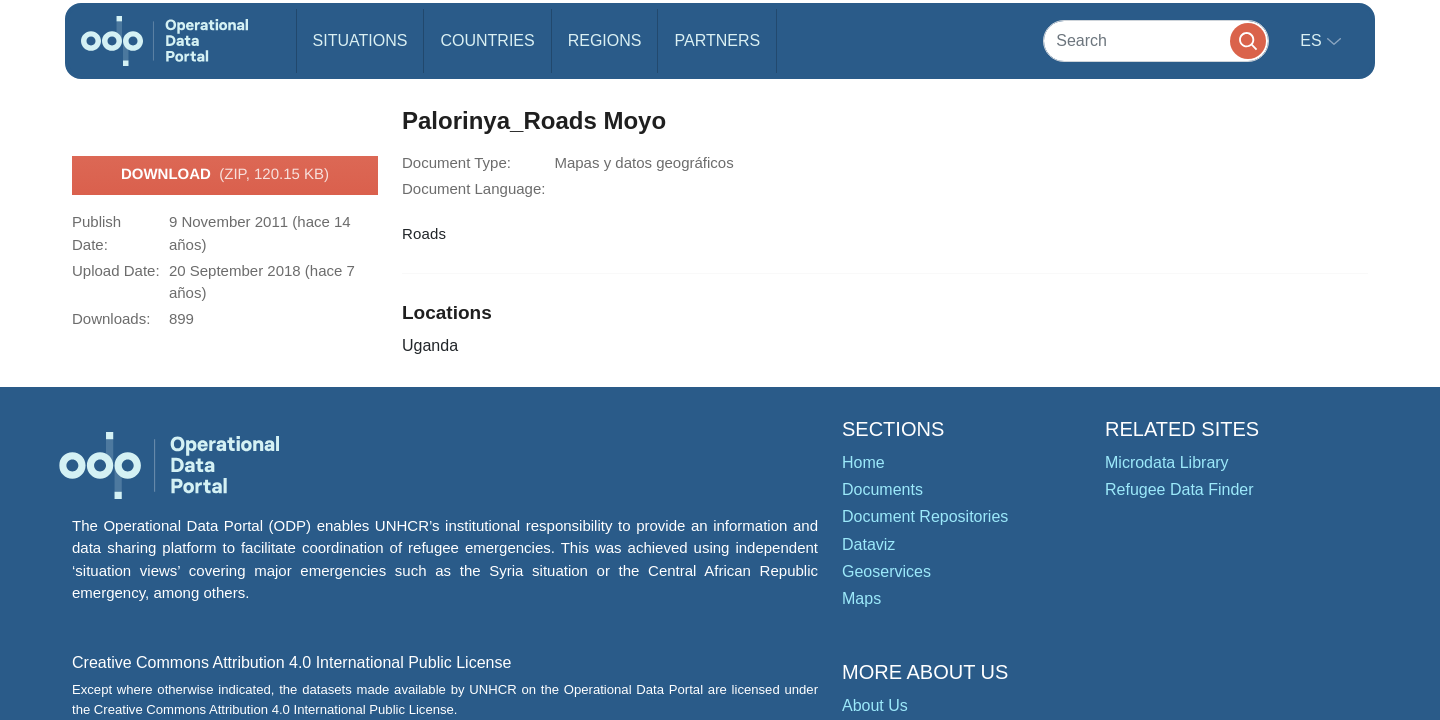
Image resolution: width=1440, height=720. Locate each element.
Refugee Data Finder (1179, 489)
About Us (875, 705)
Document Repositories (925, 516)
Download (225, 175)
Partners (717, 40)
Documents (882, 489)
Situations (360, 40)
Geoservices (886, 571)
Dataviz (868, 544)
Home (863, 462)
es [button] (1313, 40)
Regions (605, 40)
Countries (487, 40)
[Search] (1156, 40)
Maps (861, 598)
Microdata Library (1167, 462)
